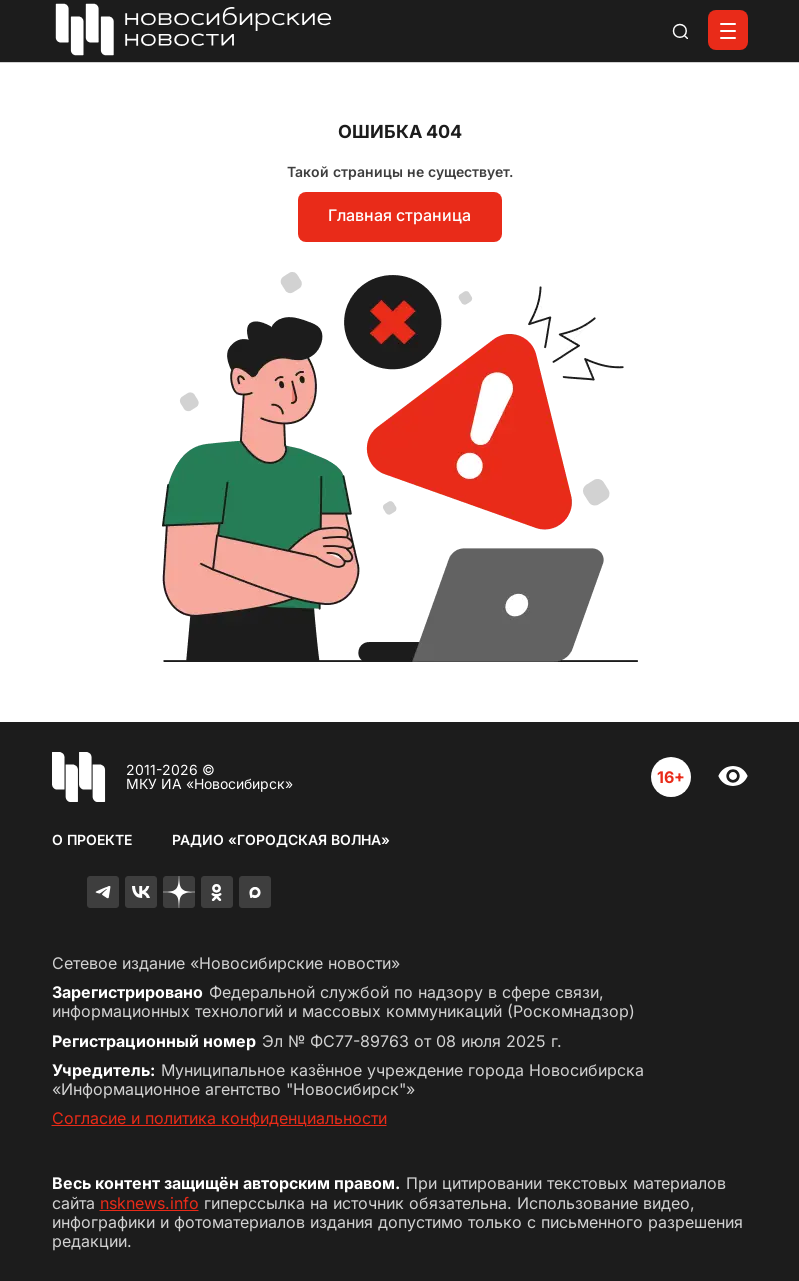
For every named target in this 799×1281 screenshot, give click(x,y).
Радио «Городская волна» (281, 839)
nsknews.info (149, 1203)
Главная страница (399, 215)
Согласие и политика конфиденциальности (219, 1118)
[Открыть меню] (728, 30)
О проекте (92, 839)
